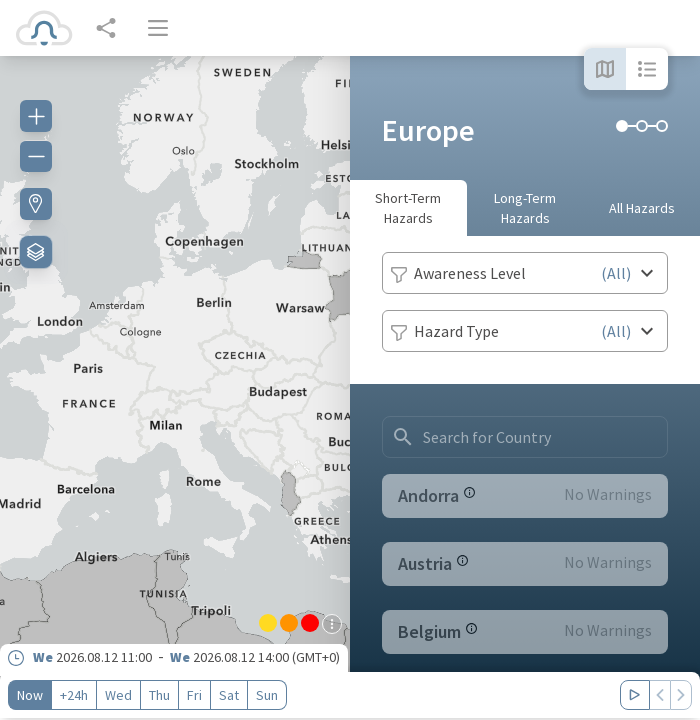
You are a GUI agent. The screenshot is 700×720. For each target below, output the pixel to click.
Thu (159, 695)
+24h (74, 695)
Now (30, 695)
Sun (267, 695)
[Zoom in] (36, 116)
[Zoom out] (36, 156)
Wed (118, 695)
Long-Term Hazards (525, 208)
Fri (194, 695)
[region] (175, 388)
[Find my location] (36, 204)
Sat (229, 695)
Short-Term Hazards (408, 208)
